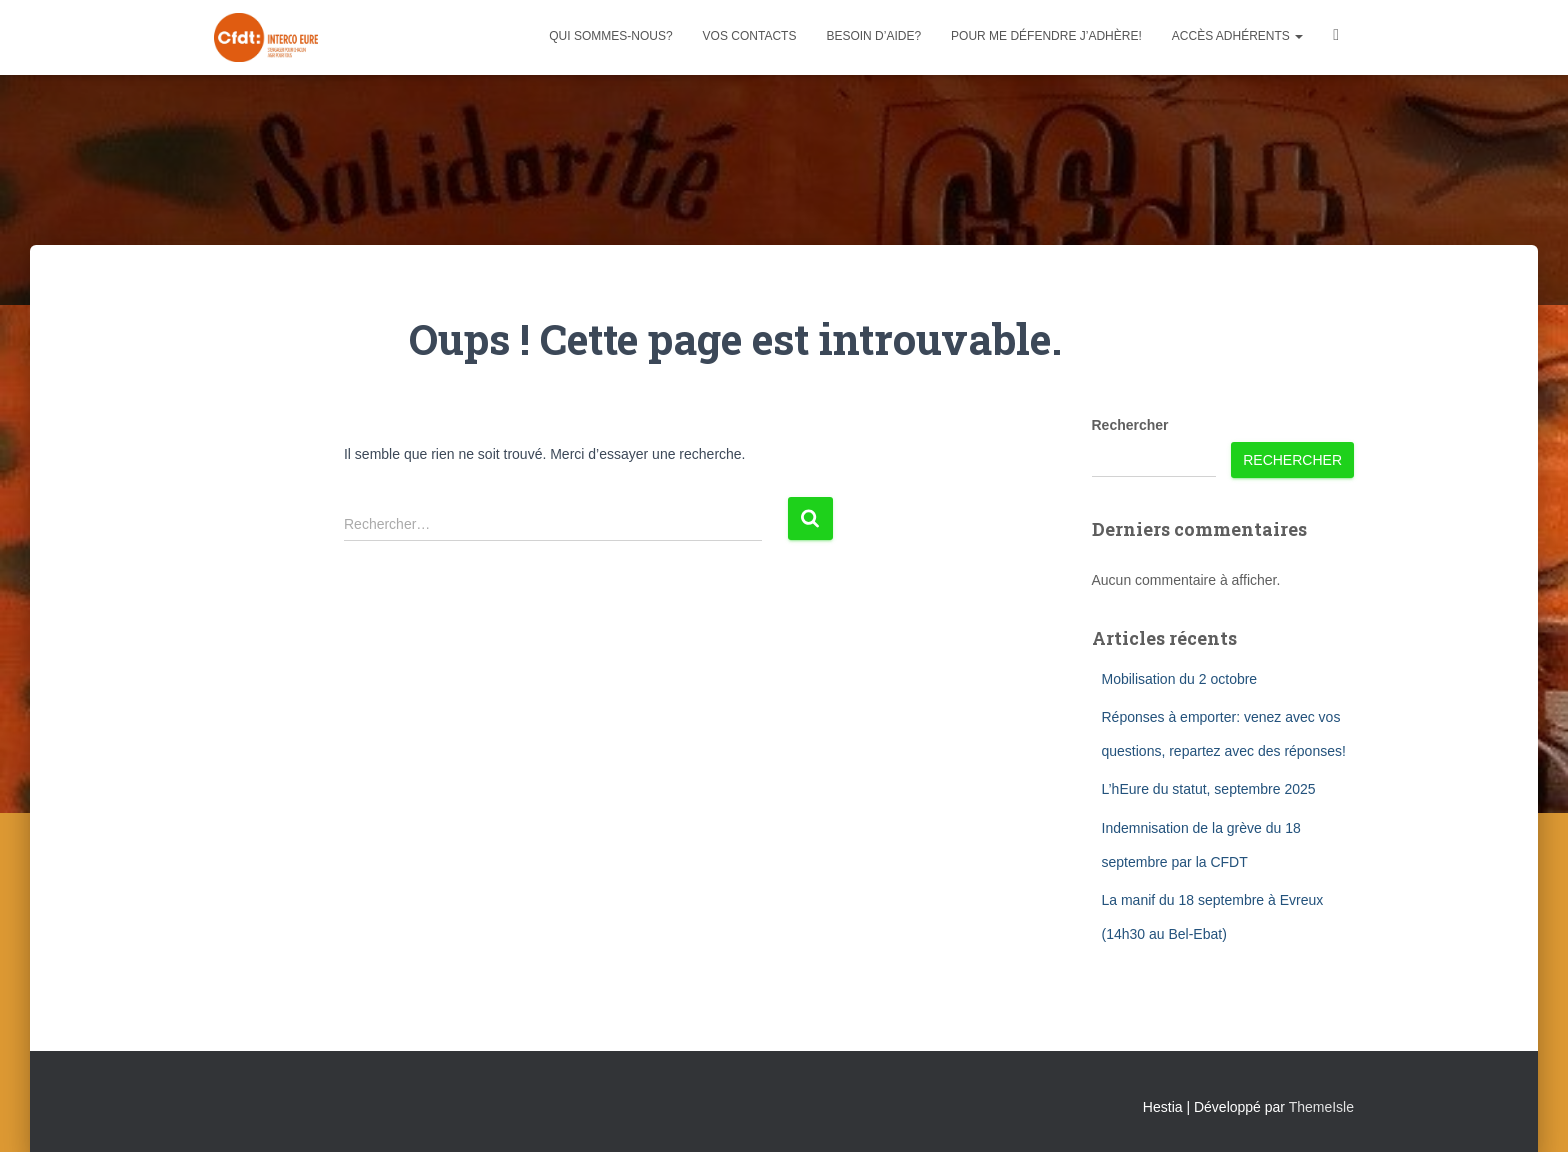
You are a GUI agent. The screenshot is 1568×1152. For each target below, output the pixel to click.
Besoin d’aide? (873, 36)
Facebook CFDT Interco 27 (1336, 37)
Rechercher (1130, 425)
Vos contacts (750, 36)
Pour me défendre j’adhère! (1046, 36)
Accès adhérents (1237, 36)
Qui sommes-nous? (610, 36)
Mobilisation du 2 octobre (1180, 679)
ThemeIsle (1321, 1107)
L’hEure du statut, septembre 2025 (1209, 789)
